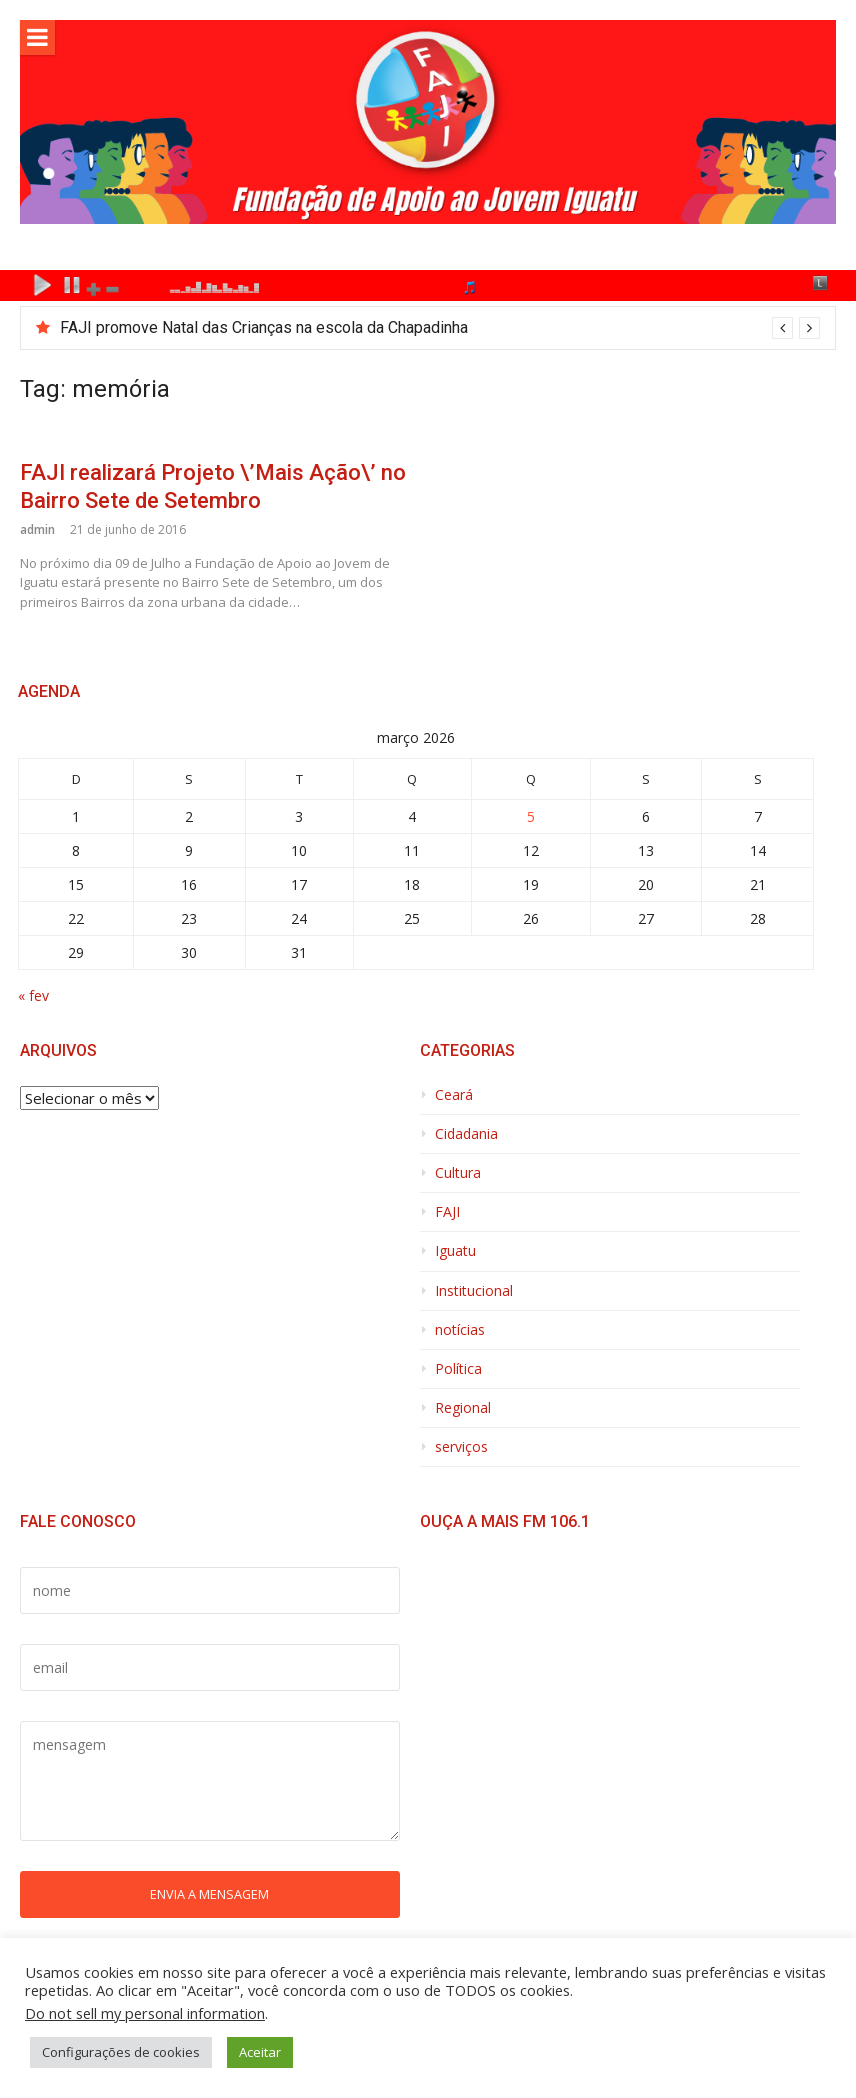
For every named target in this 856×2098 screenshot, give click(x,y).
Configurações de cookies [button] (121, 2052)
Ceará (454, 1095)
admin (37, 529)
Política (458, 1369)
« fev (33, 995)
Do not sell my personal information (145, 2013)
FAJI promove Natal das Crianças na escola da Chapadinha (264, 327)
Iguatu (455, 1251)
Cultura (458, 1173)
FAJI (447, 1212)
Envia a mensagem (209, 1894)
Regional (463, 1408)
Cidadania (466, 1134)
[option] (440, 328)
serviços (461, 1447)
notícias (460, 1330)
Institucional (474, 1291)
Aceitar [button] (260, 2052)
